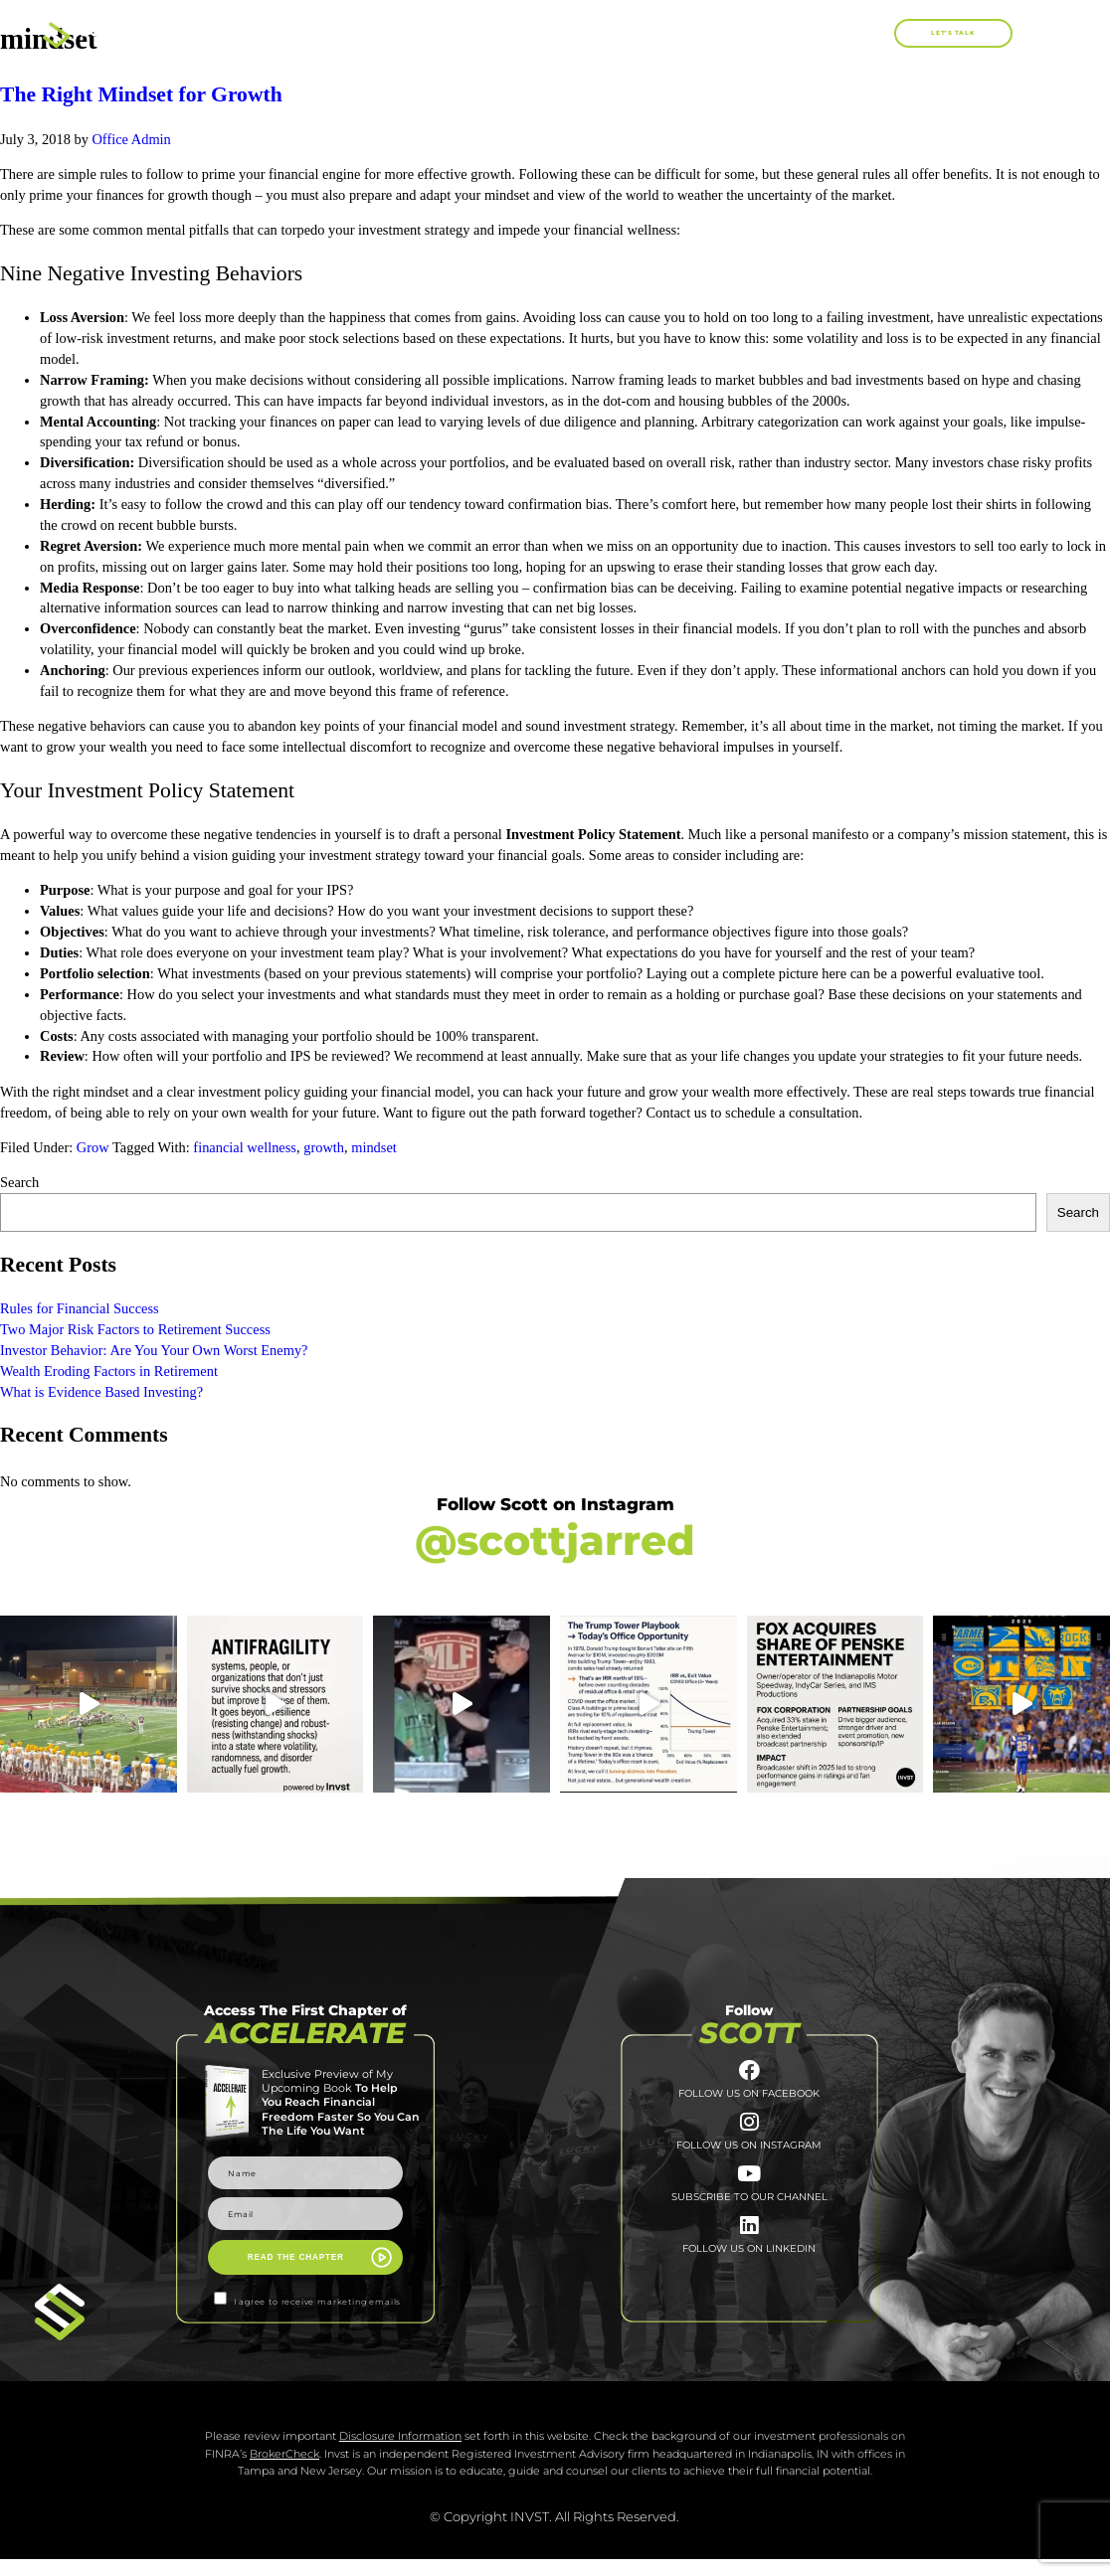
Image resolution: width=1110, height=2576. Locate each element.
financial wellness (244, 1147)
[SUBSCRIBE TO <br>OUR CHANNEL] (749, 2195)
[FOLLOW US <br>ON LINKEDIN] (749, 2255)
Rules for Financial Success (79, 1308)
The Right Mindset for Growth (141, 94)
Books (569, 33)
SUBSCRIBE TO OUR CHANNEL (749, 2221)
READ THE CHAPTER (296, 2257)
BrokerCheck (284, 2471)
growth (323, 1147)
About (470, 32)
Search (19, 1182)
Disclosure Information (400, 2453)
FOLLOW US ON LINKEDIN (749, 2281)
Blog (799, 32)
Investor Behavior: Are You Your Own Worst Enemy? (154, 1350)
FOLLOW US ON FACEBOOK (749, 2102)
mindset (374, 1147)
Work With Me (690, 32)
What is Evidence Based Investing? (101, 1392)
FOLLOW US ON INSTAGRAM (749, 2161)
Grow (93, 1147)
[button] (877, 33)
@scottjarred (555, 1540)
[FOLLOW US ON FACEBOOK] (749, 2075)
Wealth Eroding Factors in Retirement (110, 1371)
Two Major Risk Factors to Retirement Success (135, 1329)
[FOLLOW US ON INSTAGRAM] (749, 2135)
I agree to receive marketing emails (318, 2302)
